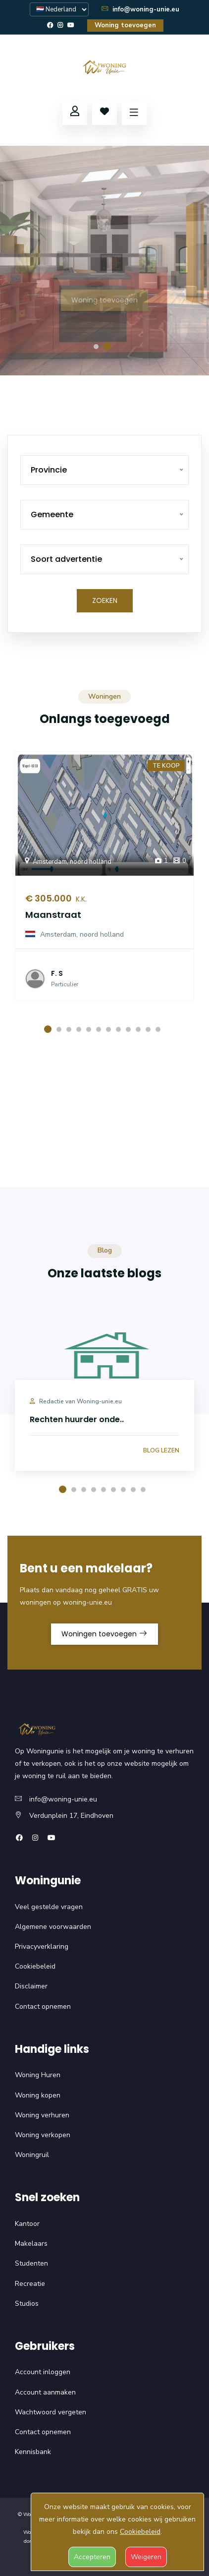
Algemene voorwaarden (53, 1926)
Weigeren (146, 2557)
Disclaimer (31, 1986)
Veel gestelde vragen (49, 1907)
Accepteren (92, 2557)
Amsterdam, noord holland (67, 861)
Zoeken (104, 600)
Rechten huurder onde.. (77, 1419)
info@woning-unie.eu (140, 9)
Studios (27, 2303)
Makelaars (31, 2243)
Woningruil (32, 2154)
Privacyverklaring (41, 1946)
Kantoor (27, 2223)
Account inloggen (42, 2372)
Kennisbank (33, 2451)
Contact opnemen (43, 2006)
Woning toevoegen (125, 25)
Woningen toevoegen (104, 1634)
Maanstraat (53, 914)
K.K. (79, 899)
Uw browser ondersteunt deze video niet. (104, 1134)
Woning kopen (37, 2095)
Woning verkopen (42, 2135)
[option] (104, 260)
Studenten (31, 2263)
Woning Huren (37, 2075)
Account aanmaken (45, 2392)
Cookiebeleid (35, 1966)
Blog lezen (161, 1450)
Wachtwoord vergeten (50, 2412)
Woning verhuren (42, 2115)
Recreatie (30, 2283)
